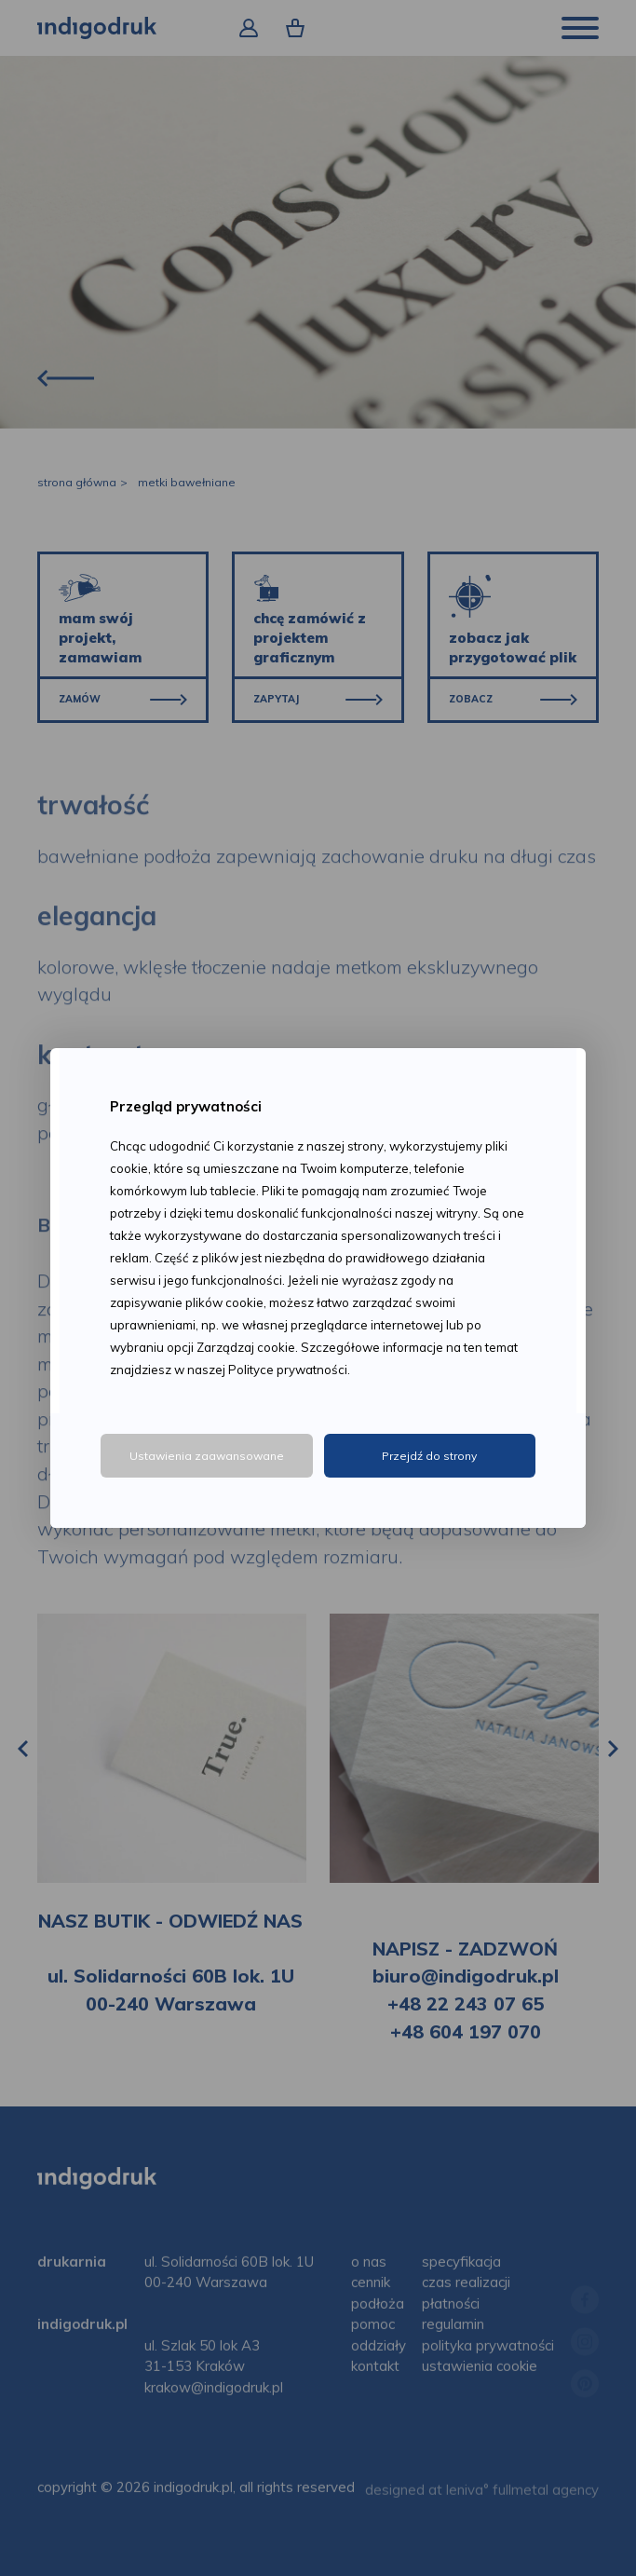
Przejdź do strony (429, 1456)
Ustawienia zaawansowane (206, 1456)
